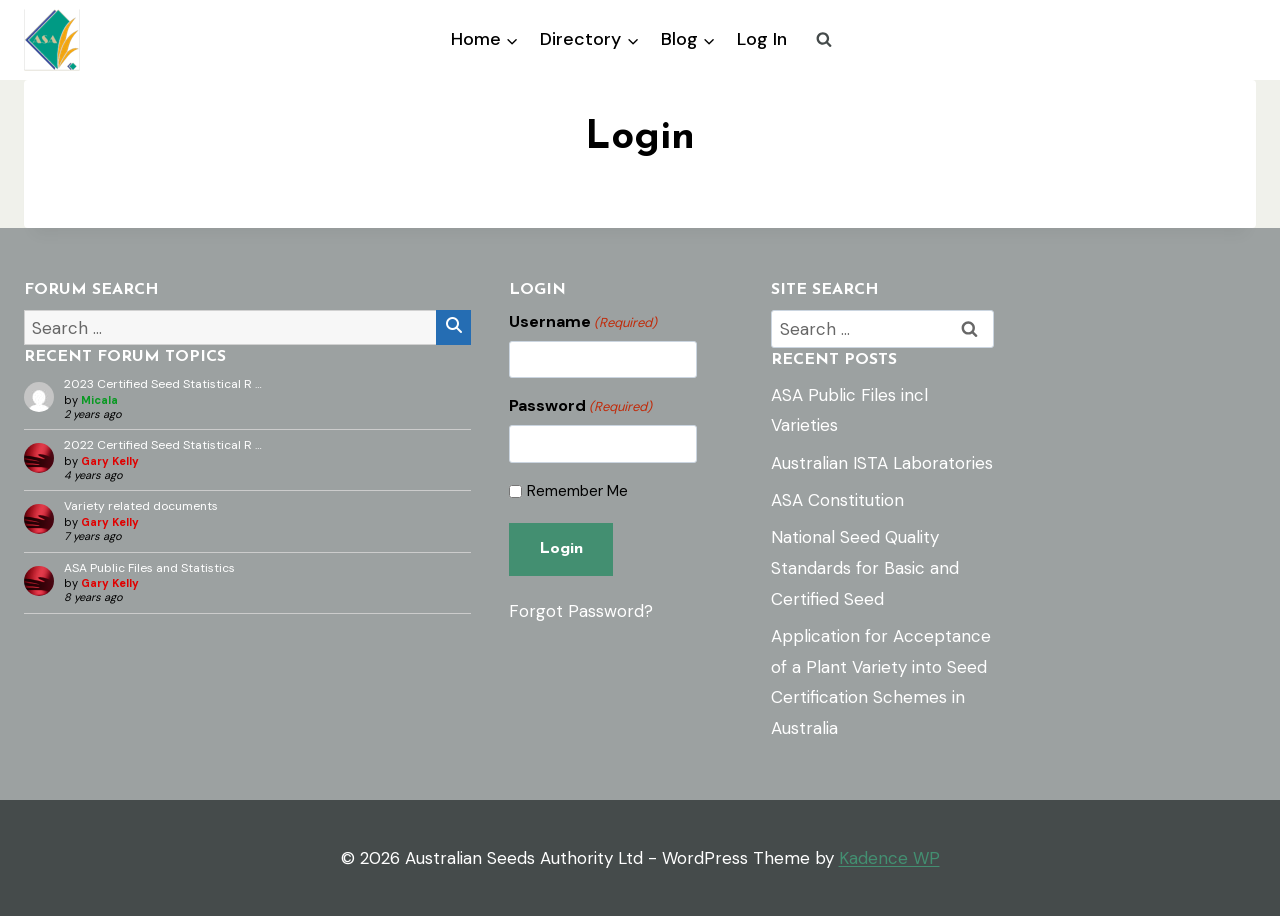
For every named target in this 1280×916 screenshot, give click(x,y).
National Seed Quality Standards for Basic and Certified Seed (865, 567)
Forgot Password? (581, 611)
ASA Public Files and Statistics (149, 568)
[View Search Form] (824, 40)
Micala (99, 400)
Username (583, 322)
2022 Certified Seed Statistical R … (163, 445)
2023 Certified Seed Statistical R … (163, 384)
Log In (762, 39)
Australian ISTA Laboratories (882, 463)
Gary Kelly (110, 461)
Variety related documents (141, 506)
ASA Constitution (837, 500)
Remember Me (577, 491)
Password (580, 406)
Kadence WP (889, 858)
